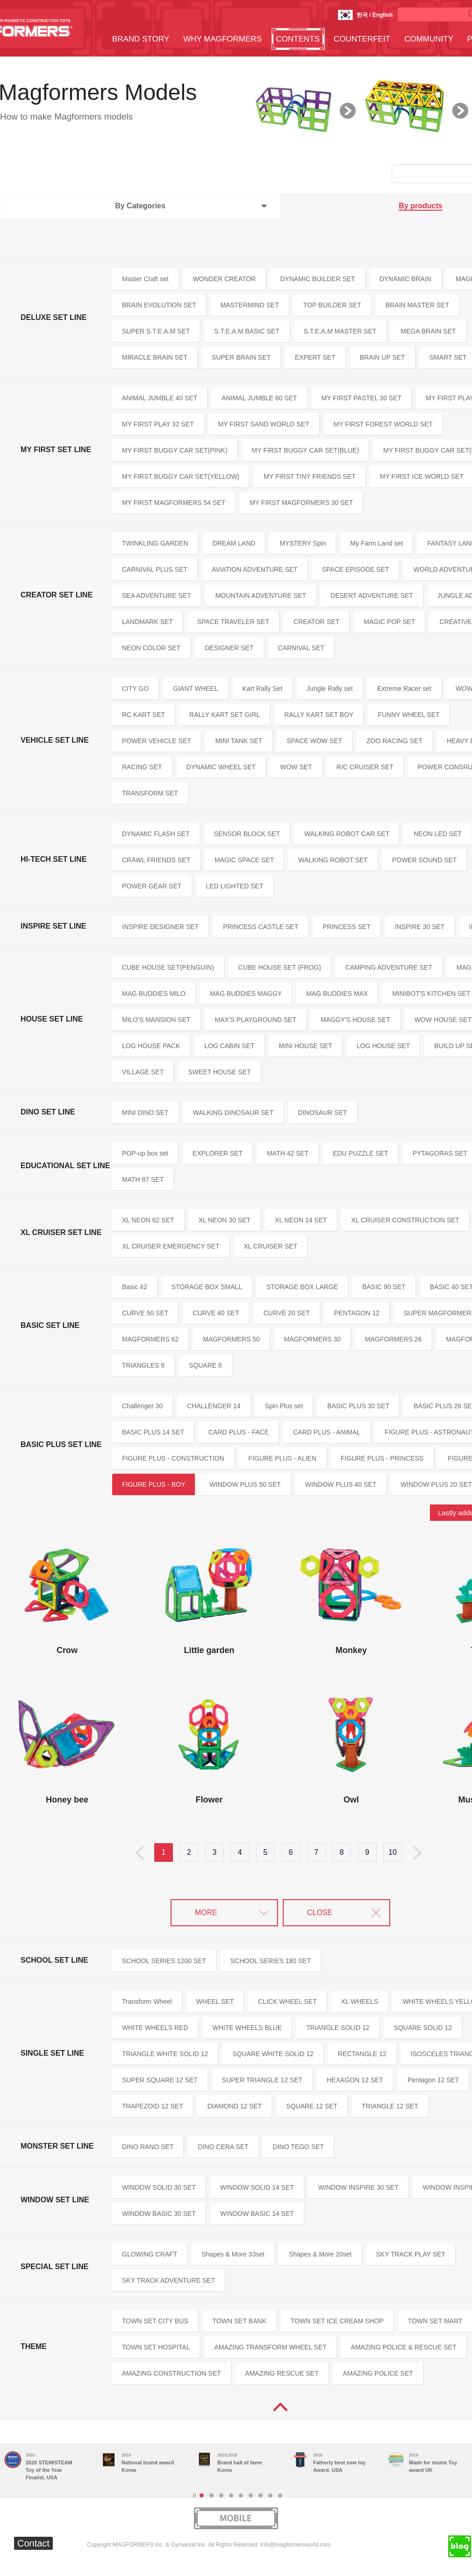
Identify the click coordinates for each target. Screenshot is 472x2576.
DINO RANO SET (147, 2146)
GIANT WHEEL (195, 688)
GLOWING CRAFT (149, 2254)
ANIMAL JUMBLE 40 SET (159, 398)
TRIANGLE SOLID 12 (337, 2027)
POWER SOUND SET (424, 860)
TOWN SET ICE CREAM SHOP (337, 2321)
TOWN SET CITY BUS (155, 2321)
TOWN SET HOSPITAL (156, 2347)
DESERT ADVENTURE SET (371, 595)
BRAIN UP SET (382, 357)
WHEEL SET (215, 2001)
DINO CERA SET (223, 2146)
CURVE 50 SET (145, 1313)
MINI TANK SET (239, 741)
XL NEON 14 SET (301, 1220)
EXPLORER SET (218, 1153)
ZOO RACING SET (394, 741)
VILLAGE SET (143, 1072)
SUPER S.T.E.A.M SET (156, 331)
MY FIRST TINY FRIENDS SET (310, 476)
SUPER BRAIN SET (241, 357)
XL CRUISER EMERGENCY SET (171, 1246)
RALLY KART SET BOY (318, 714)
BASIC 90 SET (384, 1287)
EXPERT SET (315, 357)
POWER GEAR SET (152, 886)
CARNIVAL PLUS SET (154, 569)
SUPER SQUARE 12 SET (160, 2080)
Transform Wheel (147, 2001)
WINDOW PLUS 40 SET (340, 1484)
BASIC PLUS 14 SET (153, 1432)
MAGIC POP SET (389, 621)
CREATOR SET (316, 621)
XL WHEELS (360, 2001)
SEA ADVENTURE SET (156, 595)
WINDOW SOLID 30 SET (159, 2187)
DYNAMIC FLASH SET (156, 833)
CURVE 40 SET (216, 1313)
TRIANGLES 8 (143, 1365)
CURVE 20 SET (287, 1313)
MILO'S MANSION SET (156, 1019)
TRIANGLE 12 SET (390, 2106)
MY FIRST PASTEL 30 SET (361, 398)
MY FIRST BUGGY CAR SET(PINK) (175, 450)
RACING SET (142, 767)
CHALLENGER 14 (213, 1406)
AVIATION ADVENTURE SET (255, 569)
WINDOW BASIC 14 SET (257, 2213)
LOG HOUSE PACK (151, 1046)
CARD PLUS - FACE (238, 1432)
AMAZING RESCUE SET (282, 2373)
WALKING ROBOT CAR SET (346, 833)
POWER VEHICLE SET (156, 741)
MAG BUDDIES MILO (154, 993)
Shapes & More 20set (320, 2254)
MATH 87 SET (143, 1179)
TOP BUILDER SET (332, 305)
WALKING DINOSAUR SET (233, 1112)
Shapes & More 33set (233, 2254)
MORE (206, 1912)
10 (392, 1852)
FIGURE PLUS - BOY (153, 1484)
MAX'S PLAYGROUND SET (255, 1019)
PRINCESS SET (346, 926)
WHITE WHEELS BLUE (247, 2027)
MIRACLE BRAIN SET (154, 357)
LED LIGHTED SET (235, 886)
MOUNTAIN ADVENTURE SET (260, 595)
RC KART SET (143, 714)
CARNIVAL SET (301, 648)
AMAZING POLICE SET (378, 2373)
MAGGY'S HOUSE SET (355, 1019)
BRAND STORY (140, 39)
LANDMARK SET (147, 621)
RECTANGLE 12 (362, 2054)
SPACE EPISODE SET (355, 569)
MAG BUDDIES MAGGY (246, 993)
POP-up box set (145, 1153)
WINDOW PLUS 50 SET (244, 1484)
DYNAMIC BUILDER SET (317, 279)
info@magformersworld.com (295, 2544)
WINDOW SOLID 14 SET (257, 2187)
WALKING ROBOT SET (333, 860)
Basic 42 (134, 1287)
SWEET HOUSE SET (219, 1072)
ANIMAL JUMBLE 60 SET (259, 398)
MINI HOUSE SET (305, 1046)
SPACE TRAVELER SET (233, 621)
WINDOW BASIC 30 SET (159, 2213)
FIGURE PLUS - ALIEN (282, 1458)
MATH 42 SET (287, 1153)
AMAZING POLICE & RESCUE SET (404, 2347)
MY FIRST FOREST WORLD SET (383, 424)
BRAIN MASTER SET (417, 305)
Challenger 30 (142, 1406)
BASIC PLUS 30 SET (358, 1406)
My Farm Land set (376, 543)
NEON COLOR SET (151, 648)
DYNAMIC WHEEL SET (221, 767)
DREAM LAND (234, 543)
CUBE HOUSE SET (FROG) (279, 967)
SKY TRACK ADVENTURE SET (168, 2280)
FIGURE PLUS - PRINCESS (382, 1458)
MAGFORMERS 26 (393, 1339)
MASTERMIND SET (250, 305)
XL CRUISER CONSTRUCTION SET (405, 1220)
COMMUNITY (428, 39)
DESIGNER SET (229, 648)
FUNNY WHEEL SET (408, 714)
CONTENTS (298, 39)
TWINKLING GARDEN (155, 543)
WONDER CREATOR (224, 279)
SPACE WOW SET (314, 741)
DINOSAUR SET (322, 1112)
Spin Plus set (284, 1406)
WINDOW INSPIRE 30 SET (358, 2187)
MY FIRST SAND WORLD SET (263, 424)
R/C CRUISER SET (364, 767)
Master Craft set (145, 279)
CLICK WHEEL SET (287, 2001)
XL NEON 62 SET (148, 1220)
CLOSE (319, 1912)
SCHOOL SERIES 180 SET (270, 1961)
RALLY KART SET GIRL (224, 714)
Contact (33, 2543)
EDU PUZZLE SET (360, 1153)
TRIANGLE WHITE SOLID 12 (165, 2054)
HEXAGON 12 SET (355, 2080)
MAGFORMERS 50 (231, 1339)
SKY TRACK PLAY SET (410, 2254)
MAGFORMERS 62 (150, 1339)
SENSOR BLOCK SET (247, 833)
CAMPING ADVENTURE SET (388, 967)
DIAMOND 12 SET (234, 2106)
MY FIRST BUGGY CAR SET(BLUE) (305, 450)
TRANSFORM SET (150, 793)
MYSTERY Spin (302, 543)
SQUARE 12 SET (311, 2106)
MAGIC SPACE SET (244, 860)
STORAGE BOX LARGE (302, 1287)
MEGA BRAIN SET (428, 331)
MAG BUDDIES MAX (337, 993)
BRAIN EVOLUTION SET (159, 305)
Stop (194, 2495)
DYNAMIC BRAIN (405, 279)
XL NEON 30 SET (225, 1220)
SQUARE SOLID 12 (423, 2027)
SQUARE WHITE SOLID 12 (272, 2054)
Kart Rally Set (263, 688)
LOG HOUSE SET (383, 1046)
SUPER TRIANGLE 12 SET (262, 2080)
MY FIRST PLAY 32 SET (158, 424)
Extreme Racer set (404, 688)
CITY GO (135, 688)
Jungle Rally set (330, 688)
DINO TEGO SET (298, 2146)
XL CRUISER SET (271, 1246)
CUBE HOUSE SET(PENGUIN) (168, 967)
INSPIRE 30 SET (420, 926)
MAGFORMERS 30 (312, 1339)
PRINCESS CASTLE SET (260, 926)
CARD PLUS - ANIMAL (326, 1432)
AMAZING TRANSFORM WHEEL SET (270, 2347)
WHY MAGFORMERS (222, 39)
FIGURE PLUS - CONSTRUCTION (173, 1458)
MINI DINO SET (145, 1112)
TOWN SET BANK (239, 2321)
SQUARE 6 (205, 1365)
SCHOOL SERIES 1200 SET (164, 1961)
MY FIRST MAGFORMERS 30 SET (301, 502)
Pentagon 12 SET (433, 2080)
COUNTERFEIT (362, 39)
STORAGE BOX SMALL (207, 1287)
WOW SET (296, 767)
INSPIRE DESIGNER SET (160, 926)
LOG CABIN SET (229, 1046)
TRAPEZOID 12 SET (152, 2106)
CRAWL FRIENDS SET (156, 860)
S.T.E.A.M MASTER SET (340, 331)
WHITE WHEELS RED (155, 2027)
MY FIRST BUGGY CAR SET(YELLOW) (180, 476)
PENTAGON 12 (356, 1313)
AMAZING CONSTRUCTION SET (171, 2373)
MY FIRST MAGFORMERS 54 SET (173, 502)
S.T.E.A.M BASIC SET (246, 331)
